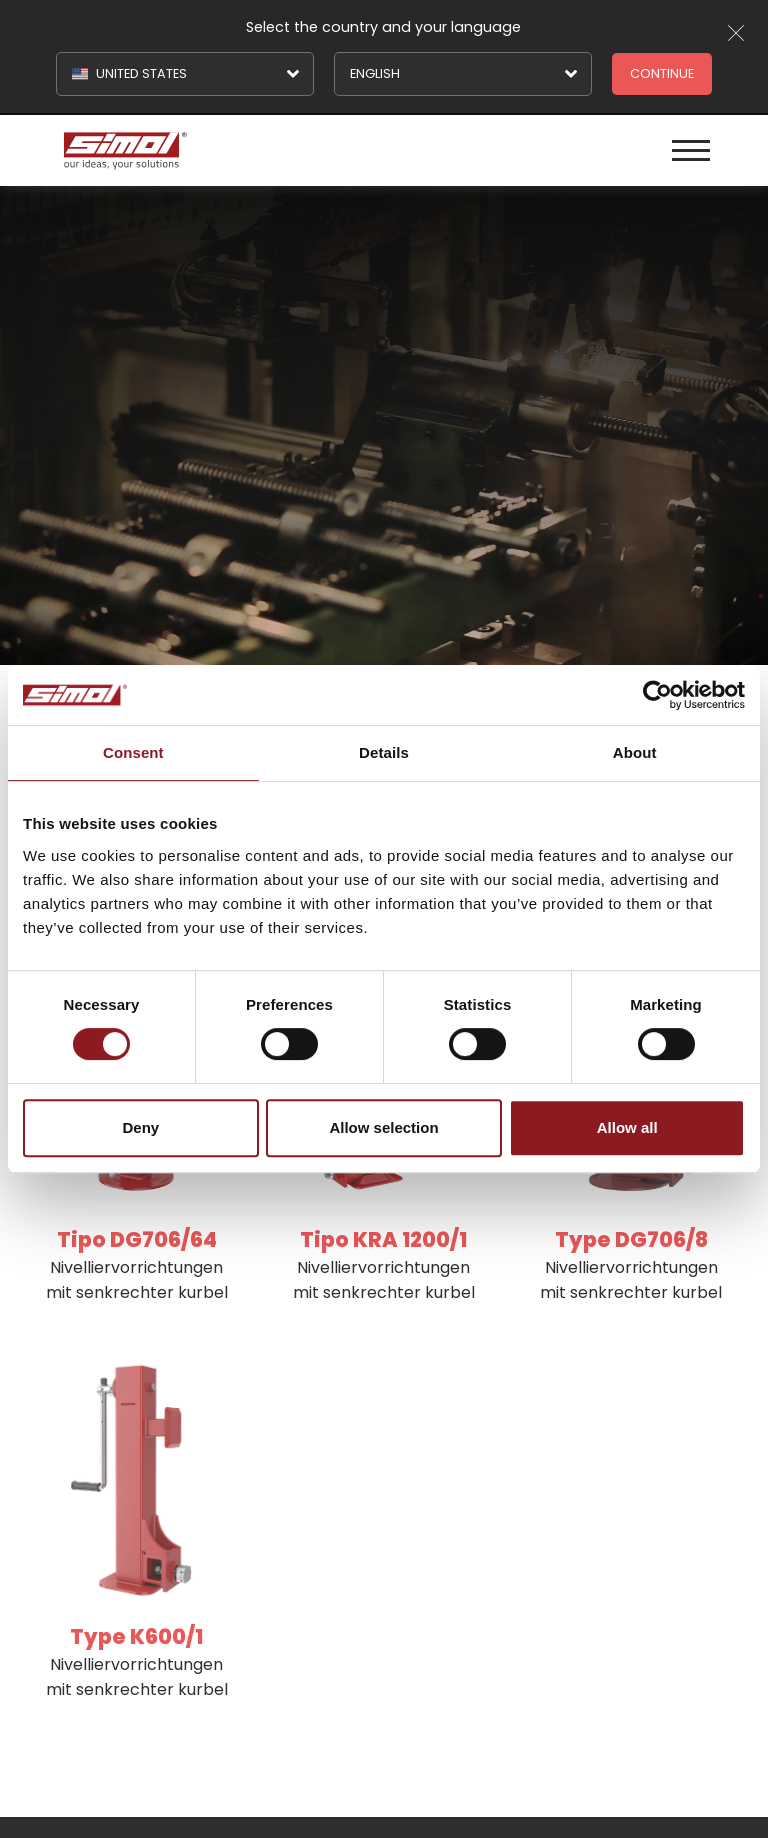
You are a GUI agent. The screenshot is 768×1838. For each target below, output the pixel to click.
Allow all (627, 1127)
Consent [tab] (133, 752)
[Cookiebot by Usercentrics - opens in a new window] (657, 695)
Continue (662, 73)
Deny (140, 1127)
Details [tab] (384, 752)
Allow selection (383, 1127)
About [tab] (635, 752)
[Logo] (221, 150)
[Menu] (691, 150)
